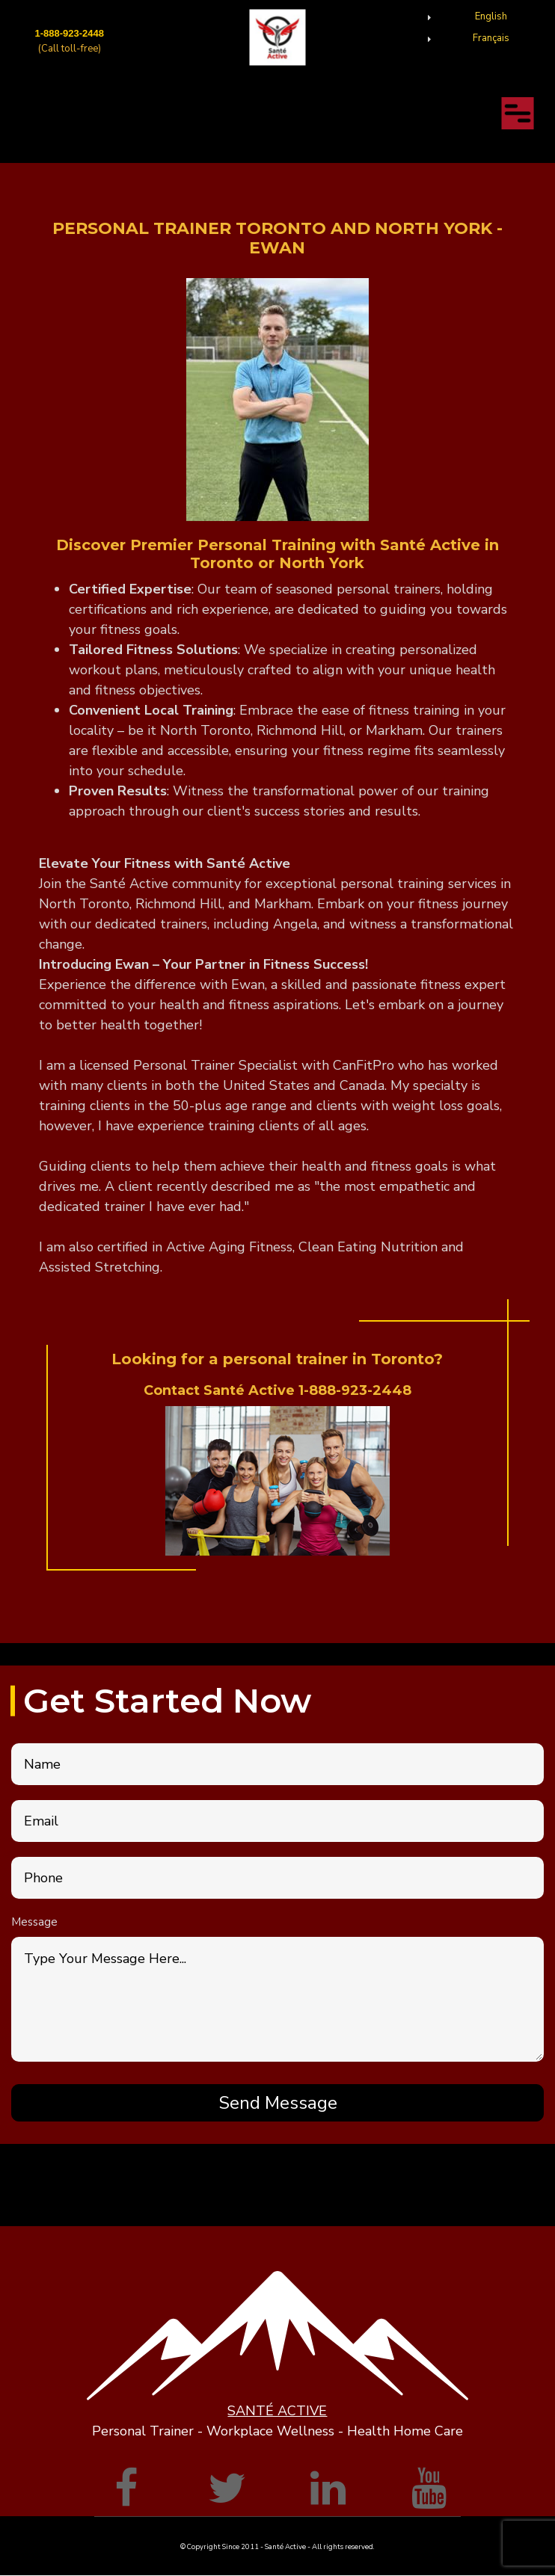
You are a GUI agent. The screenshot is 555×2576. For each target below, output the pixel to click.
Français (491, 38)
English (491, 16)
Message (34, 1921)
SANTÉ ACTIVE (277, 2411)
